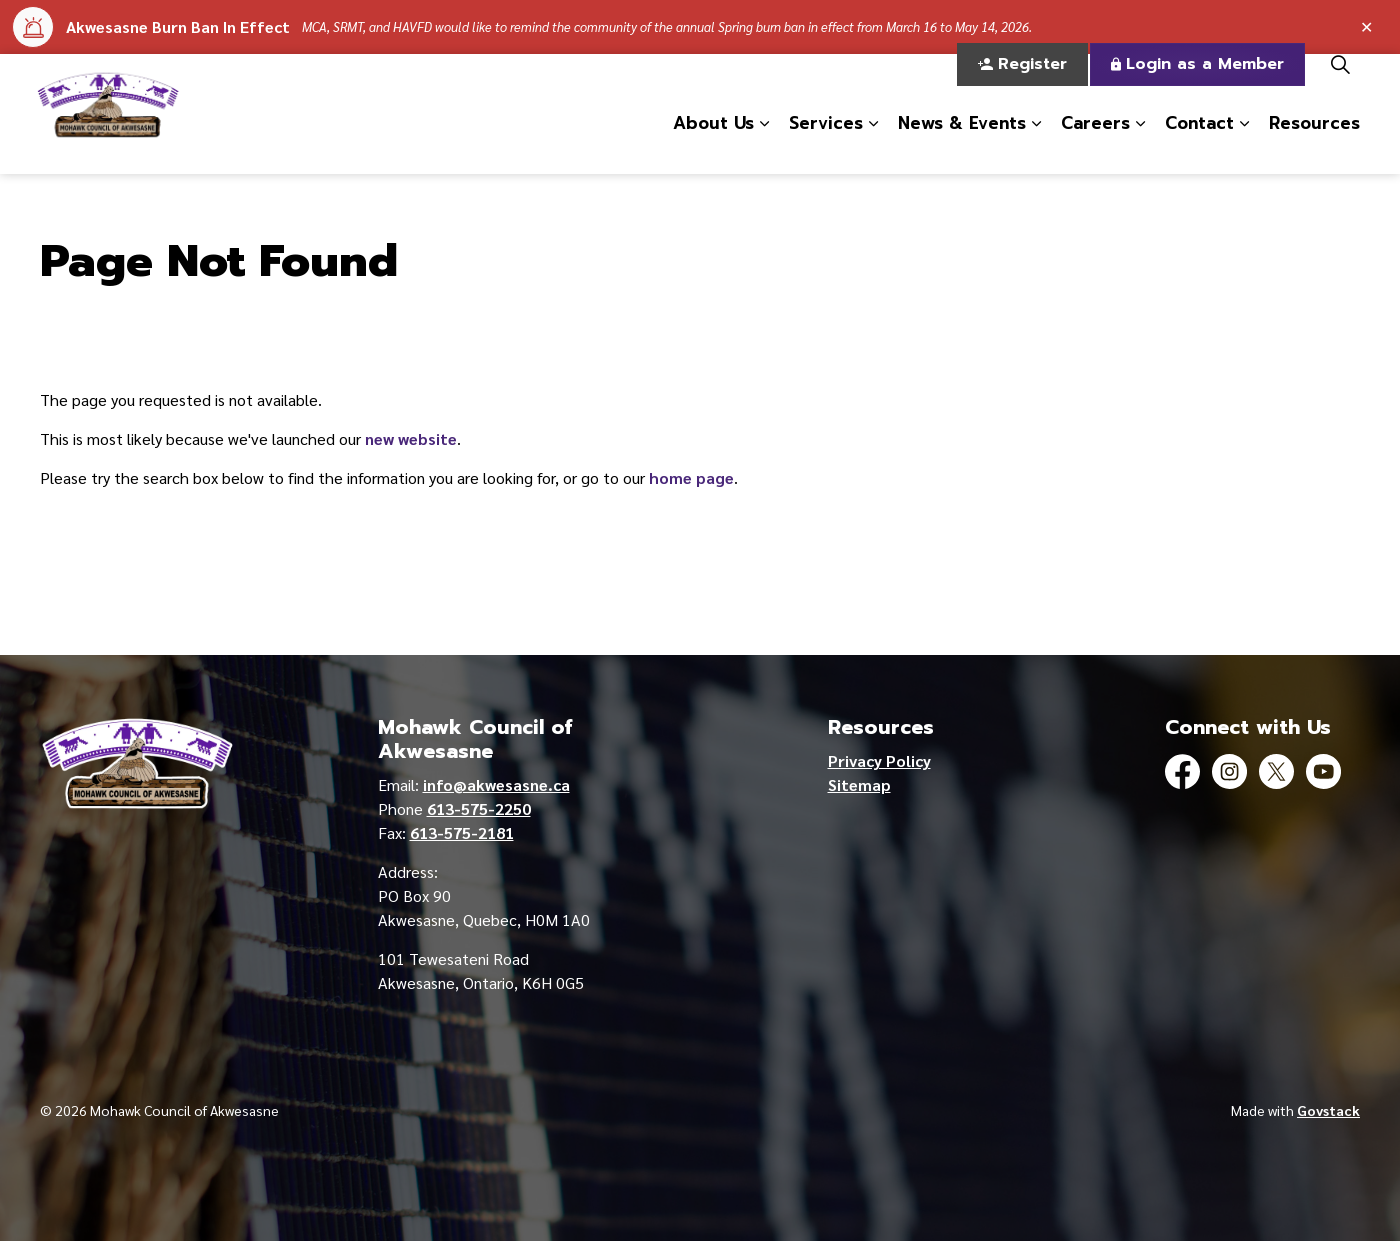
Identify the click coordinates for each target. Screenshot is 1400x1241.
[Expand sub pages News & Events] (1036, 144)
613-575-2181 (462, 832)
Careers (1095, 143)
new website (411, 438)
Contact (1199, 143)
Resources (1314, 143)
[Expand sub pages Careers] (1140, 144)
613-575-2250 (479, 808)
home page (691, 477)
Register (1022, 84)
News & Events (962, 143)
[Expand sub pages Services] (873, 144)
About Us (713, 143)
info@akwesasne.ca (496, 784)
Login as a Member (1197, 84)
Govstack (1328, 1110)
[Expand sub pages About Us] (764, 144)
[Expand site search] (1340, 84)
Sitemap (859, 784)
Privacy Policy (879, 760)
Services (826, 143)
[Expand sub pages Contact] (1244, 144)
